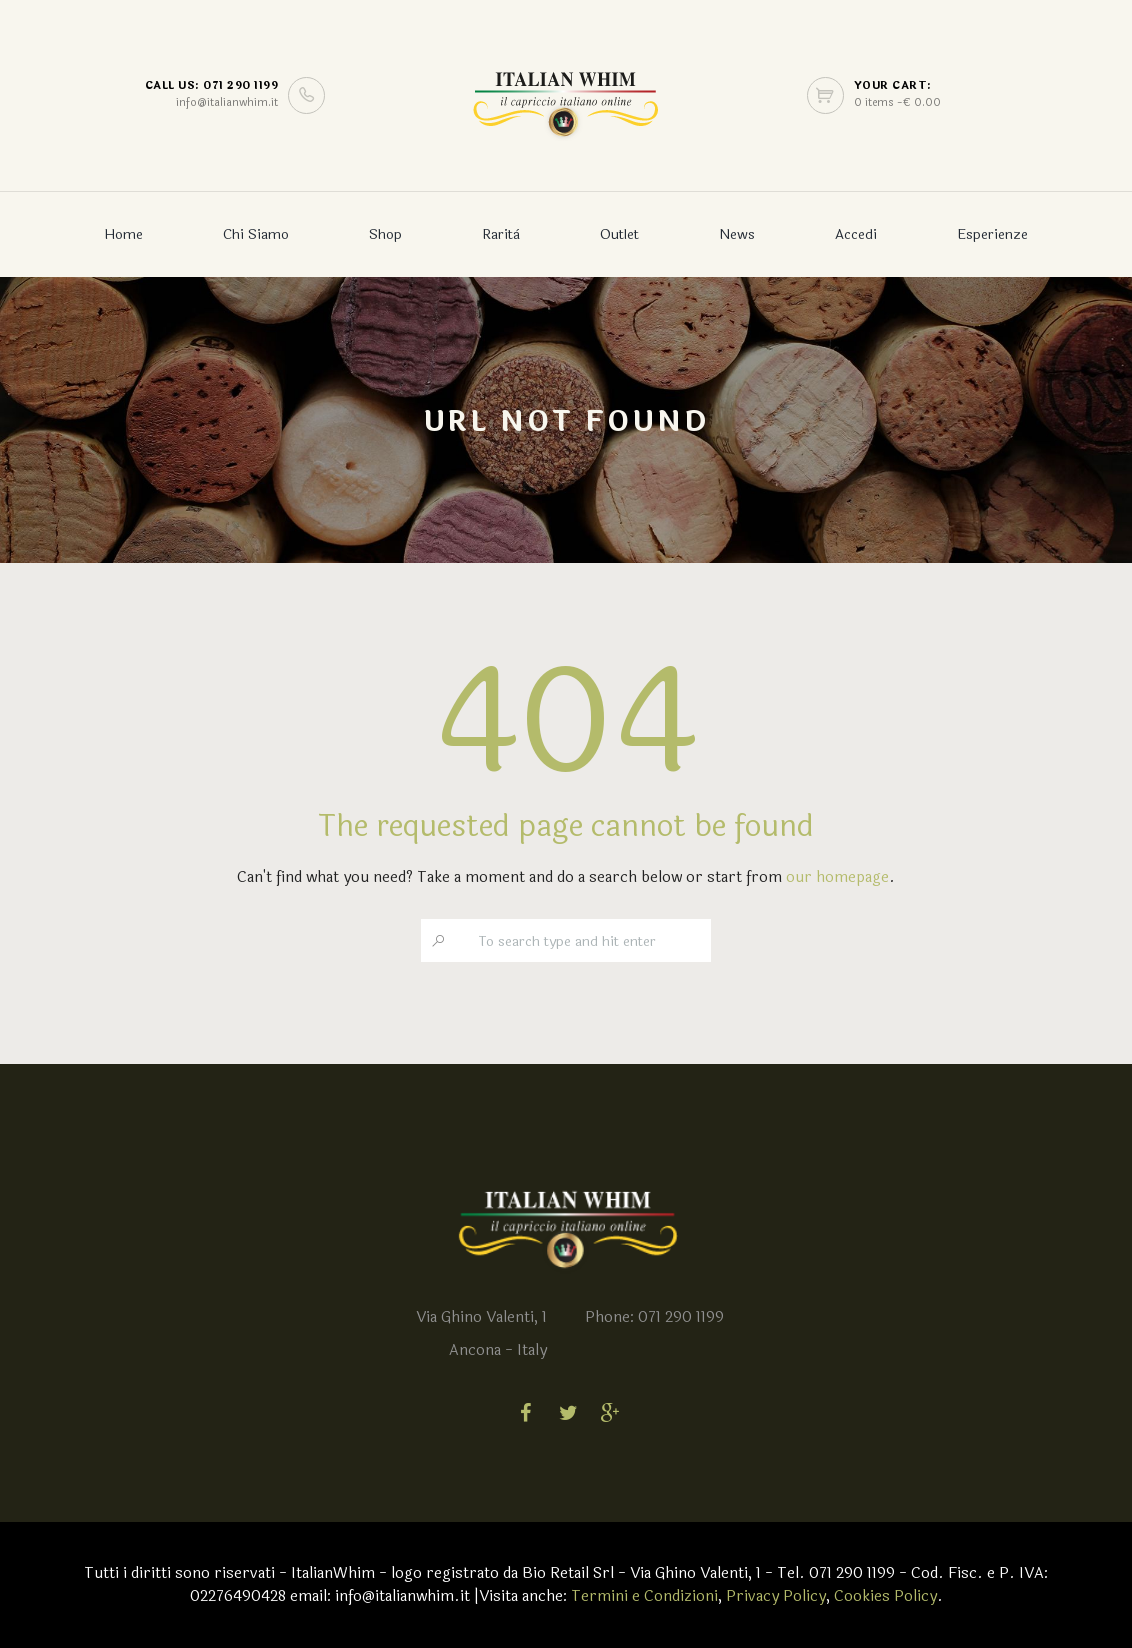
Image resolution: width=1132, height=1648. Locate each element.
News (737, 234)
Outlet (619, 234)
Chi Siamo (256, 234)
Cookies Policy (885, 1596)
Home (123, 234)
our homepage (837, 877)
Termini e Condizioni (644, 1596)
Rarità (501, 234)
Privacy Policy (776, 1596)
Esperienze (992, 234)
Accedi (856, 234)
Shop (385, 234)
